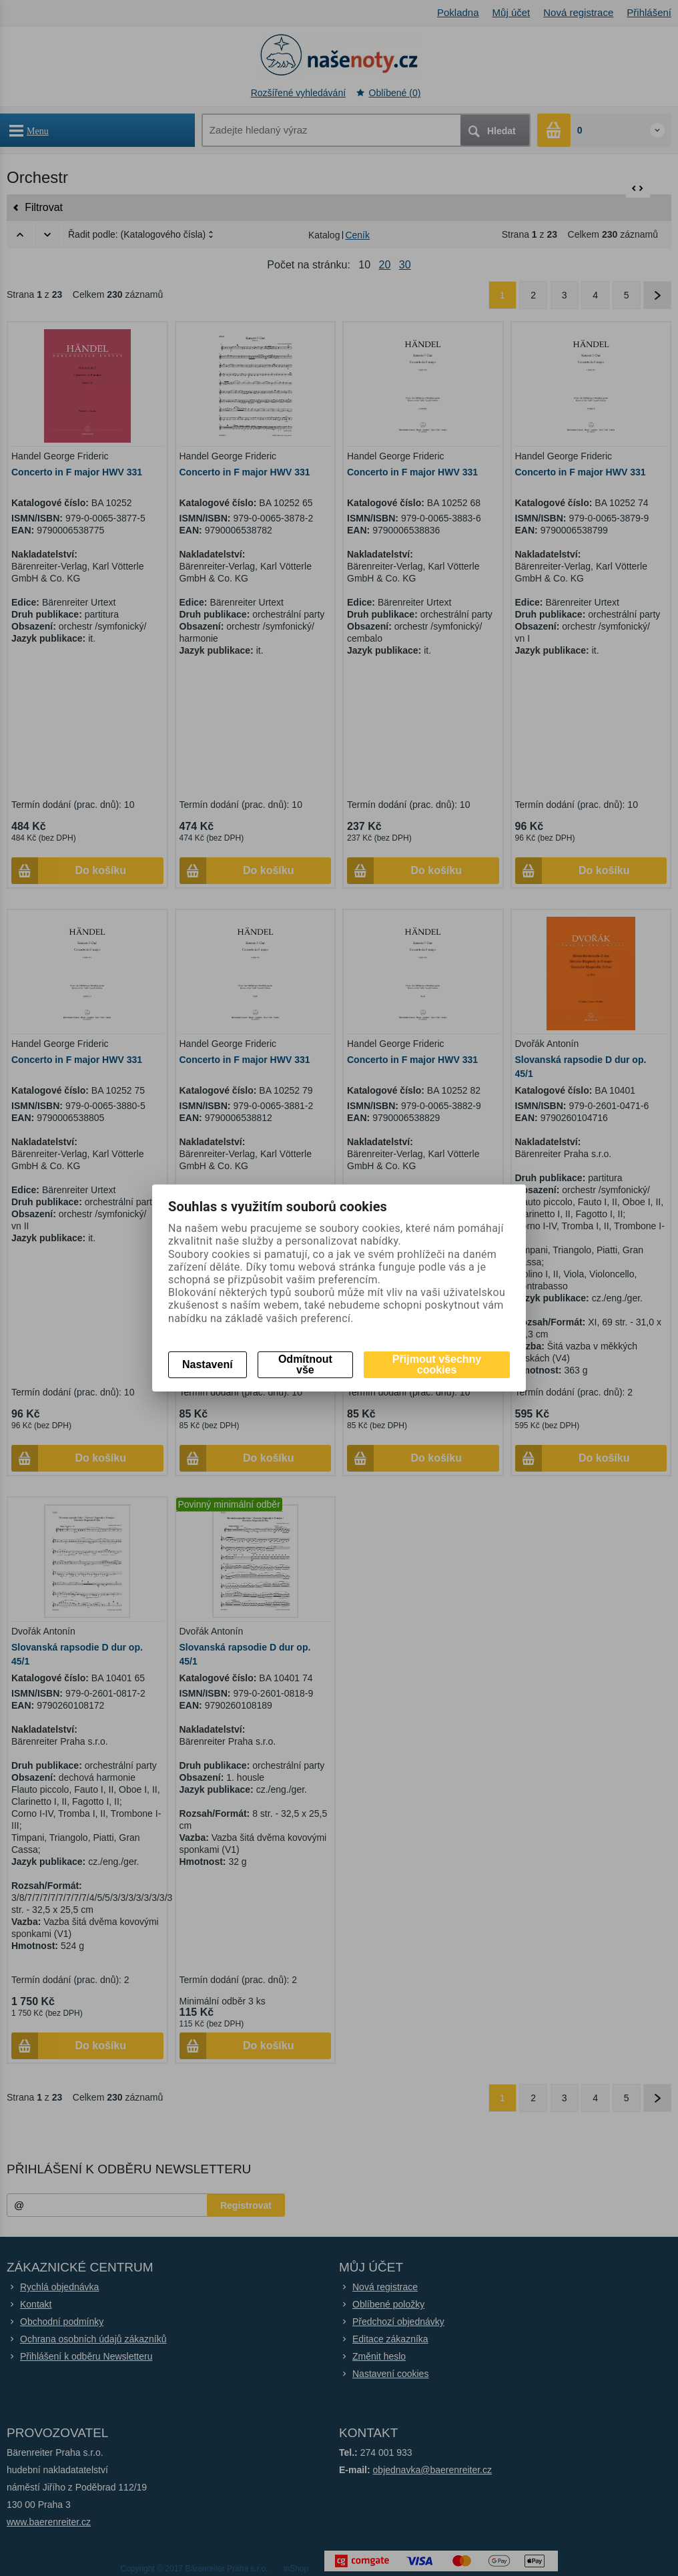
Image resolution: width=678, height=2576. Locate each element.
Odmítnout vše (305, 1364)
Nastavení (207, 1364)
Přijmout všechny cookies (436, 1364)
